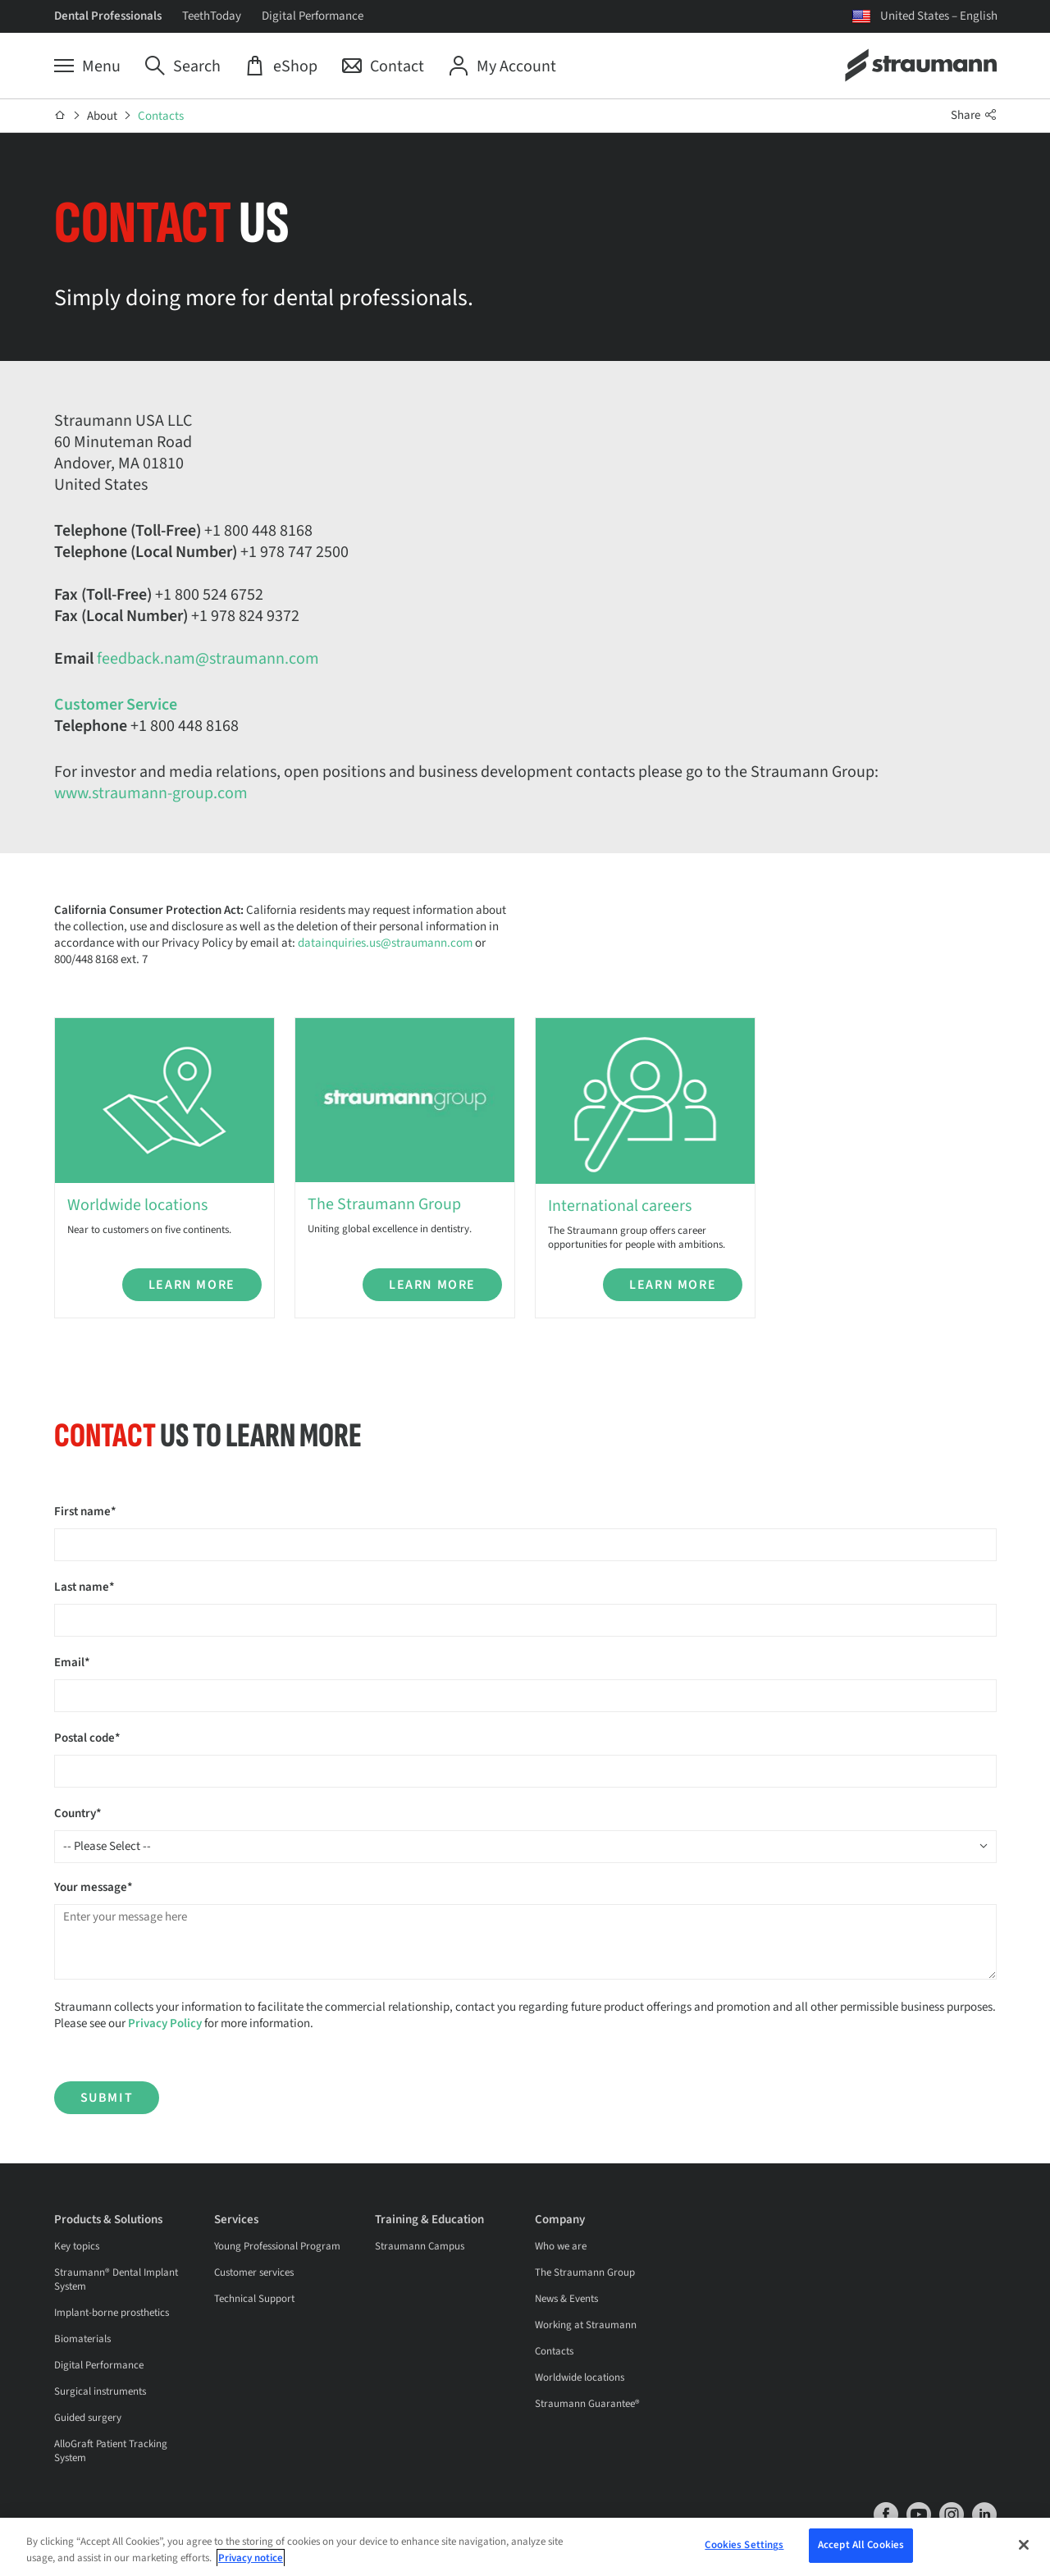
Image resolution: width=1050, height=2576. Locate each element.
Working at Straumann (586, 2325)
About (102, 116)
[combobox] (525, 1846)
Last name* (84, 1587)
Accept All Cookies (861, 2549)
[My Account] (502, 66)
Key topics (76, 2246)
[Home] (60, 115)
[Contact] (383, 66)
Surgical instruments (100, 2391)
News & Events (566, 2298)
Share (974, 115)
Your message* (93, 1887)
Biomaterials (82, 2339)
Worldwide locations (579, 2377)
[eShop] (281, 66)
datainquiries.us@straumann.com (385, 943)
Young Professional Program (277, 2246)
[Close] (1024, 2548)
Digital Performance (312, 16)
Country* (78, 1813)
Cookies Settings (744, 2549)
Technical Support (254, 2298)
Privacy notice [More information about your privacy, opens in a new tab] (250, 2561)
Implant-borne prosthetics (111, 2312)
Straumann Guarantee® (587, 2403)
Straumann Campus (419, 2246)
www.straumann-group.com (151, 793)
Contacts (161, 116)
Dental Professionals (108, 16)
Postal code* (87, 1738)
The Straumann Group (585, 2272)
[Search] (183, 66)
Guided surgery (87, 2417)
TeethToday (211, 16)
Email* (72, 1662)
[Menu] (87, 66)
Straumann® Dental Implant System (116, 2279)
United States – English (939, 16)
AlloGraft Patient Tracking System (110, 2451)
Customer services (254, 2272)
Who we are (561, 2246)
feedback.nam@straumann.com (208, 658)
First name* (85, 1511)
